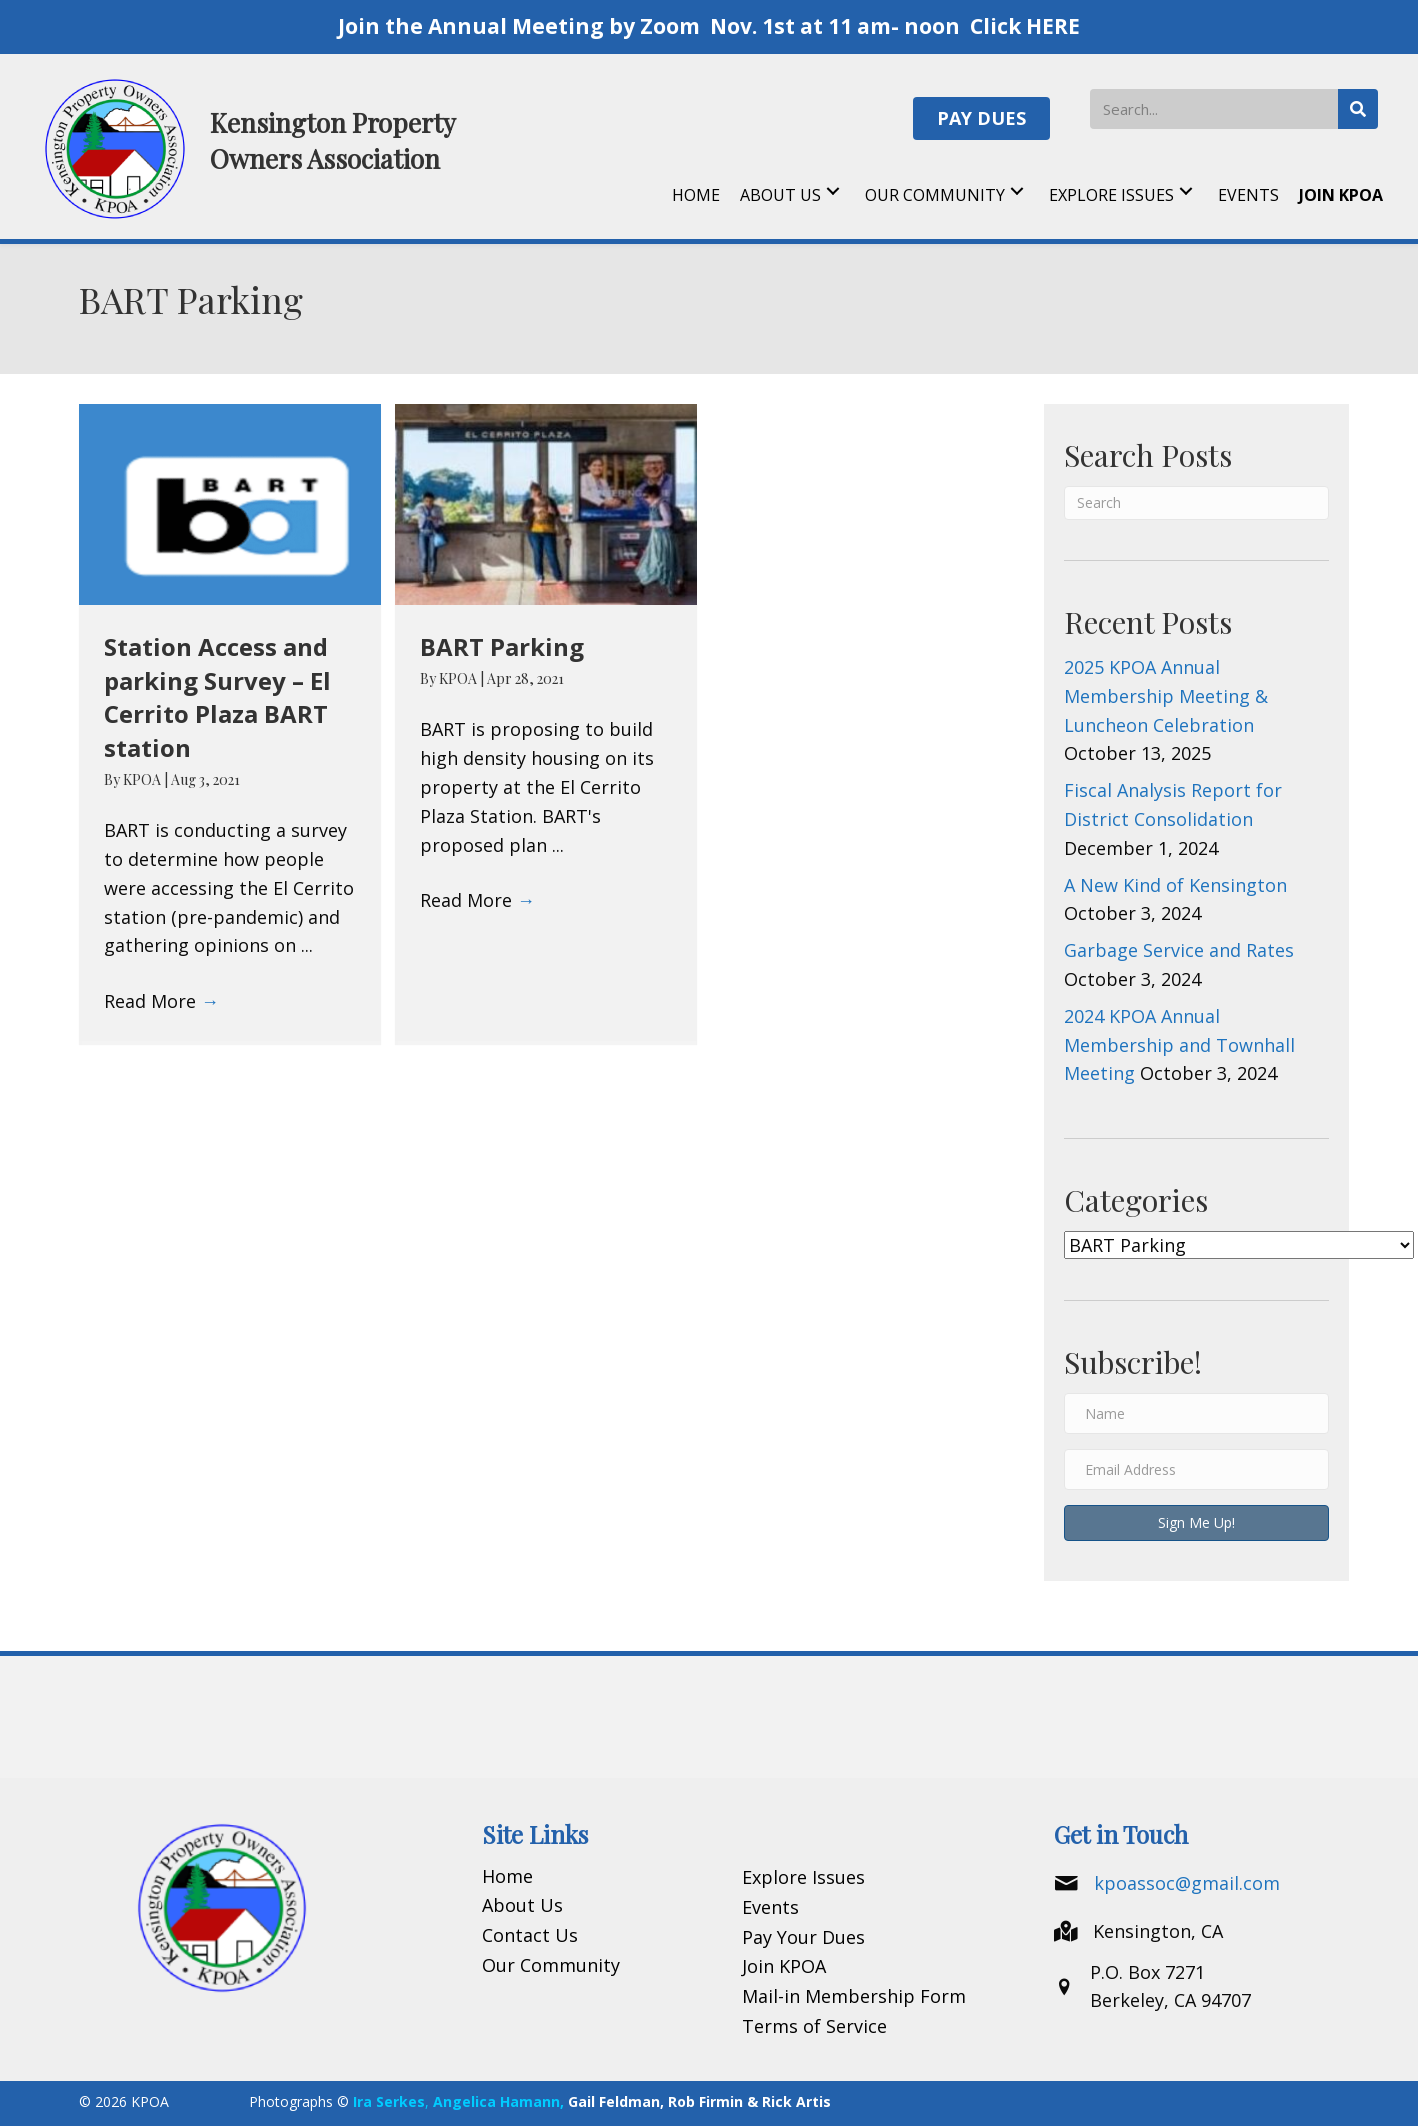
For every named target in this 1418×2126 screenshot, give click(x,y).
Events (770, 1907)
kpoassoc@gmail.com (1187, 1883)
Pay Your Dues (803, 1937)
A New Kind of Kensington (1175, 885)
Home (507, 1876)
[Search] (1196, 503)
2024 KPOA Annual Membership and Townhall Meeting (1179, 1045)
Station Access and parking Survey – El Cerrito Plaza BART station (217, 697)
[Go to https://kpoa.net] (249, 146)
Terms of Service (814, 2026)
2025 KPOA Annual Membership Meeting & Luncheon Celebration (1166, 696)
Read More (161, 1001)
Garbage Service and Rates (1179, 950)
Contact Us (530, 1935)
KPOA (143, 779)
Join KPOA (784, 1966)
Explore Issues (803, 1877)
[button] (981, 118)
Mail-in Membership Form (854, 1996)
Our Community (551, 1965)
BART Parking (502, 646)
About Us (522, 1905)
